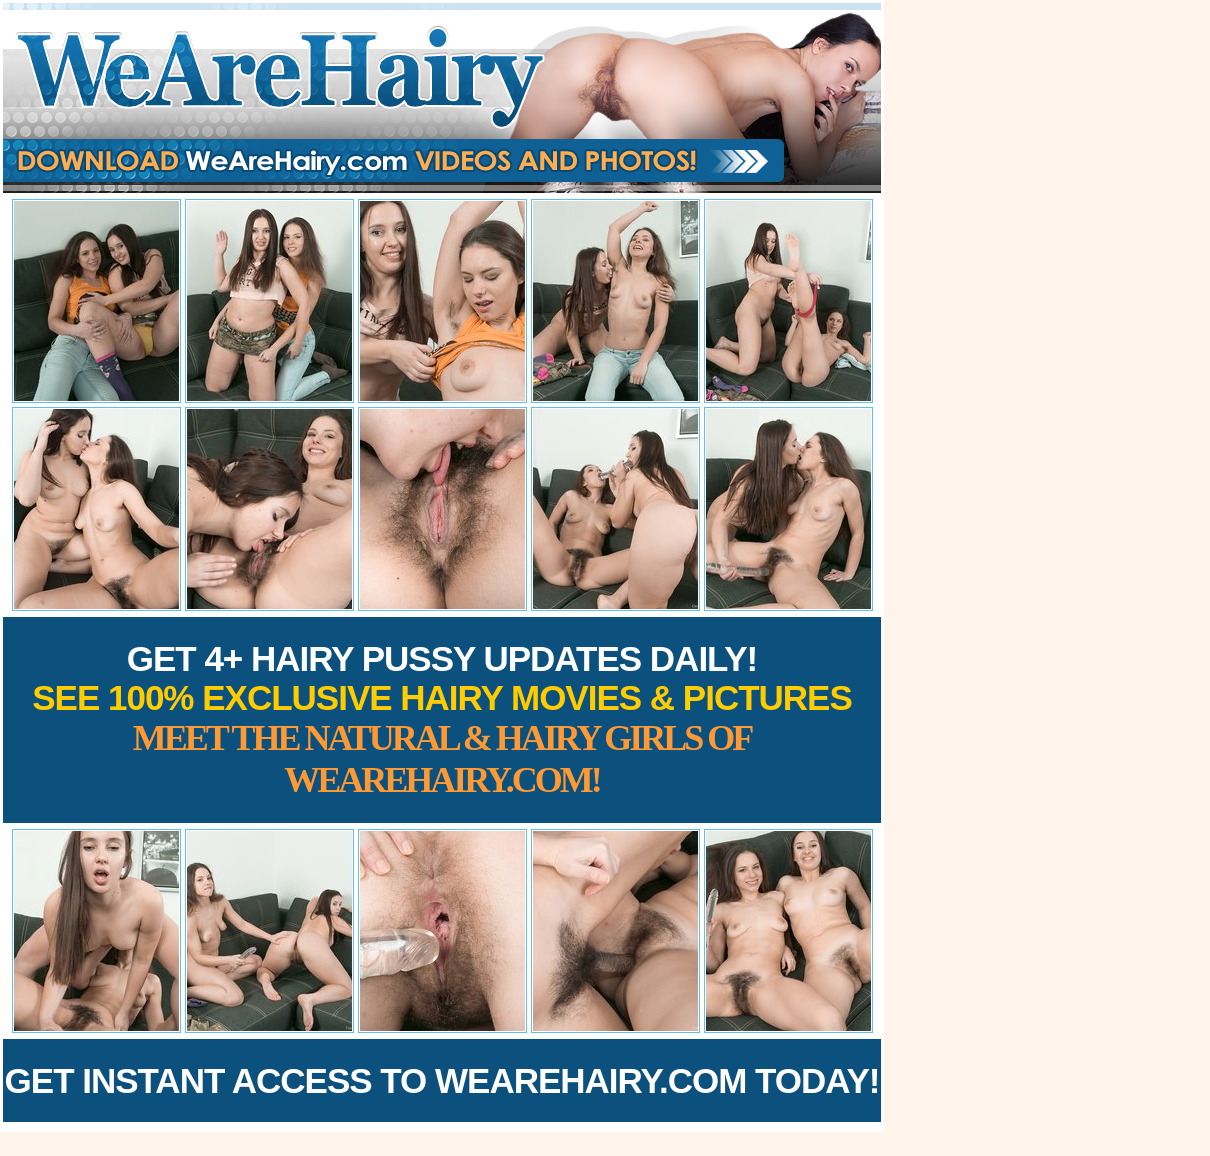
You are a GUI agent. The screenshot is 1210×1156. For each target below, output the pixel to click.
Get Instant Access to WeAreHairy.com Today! (442, 1080)
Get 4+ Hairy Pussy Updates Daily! (442, 719)
